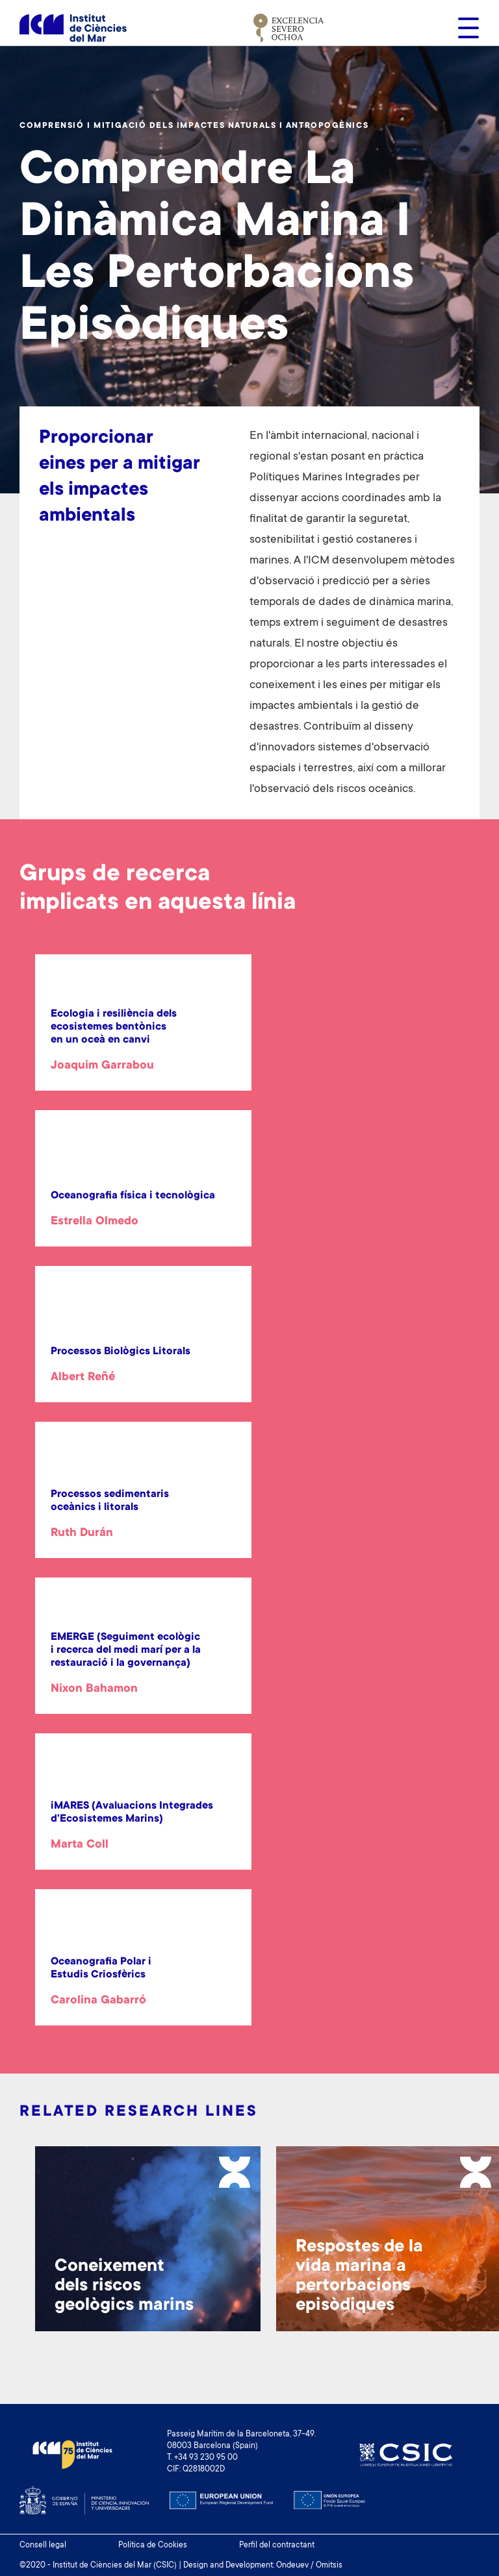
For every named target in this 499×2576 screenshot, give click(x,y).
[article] (143, 1041)
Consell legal (42, 2545)
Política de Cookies (152, 2545)
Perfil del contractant (276, 2545)
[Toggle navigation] (465, 28)
